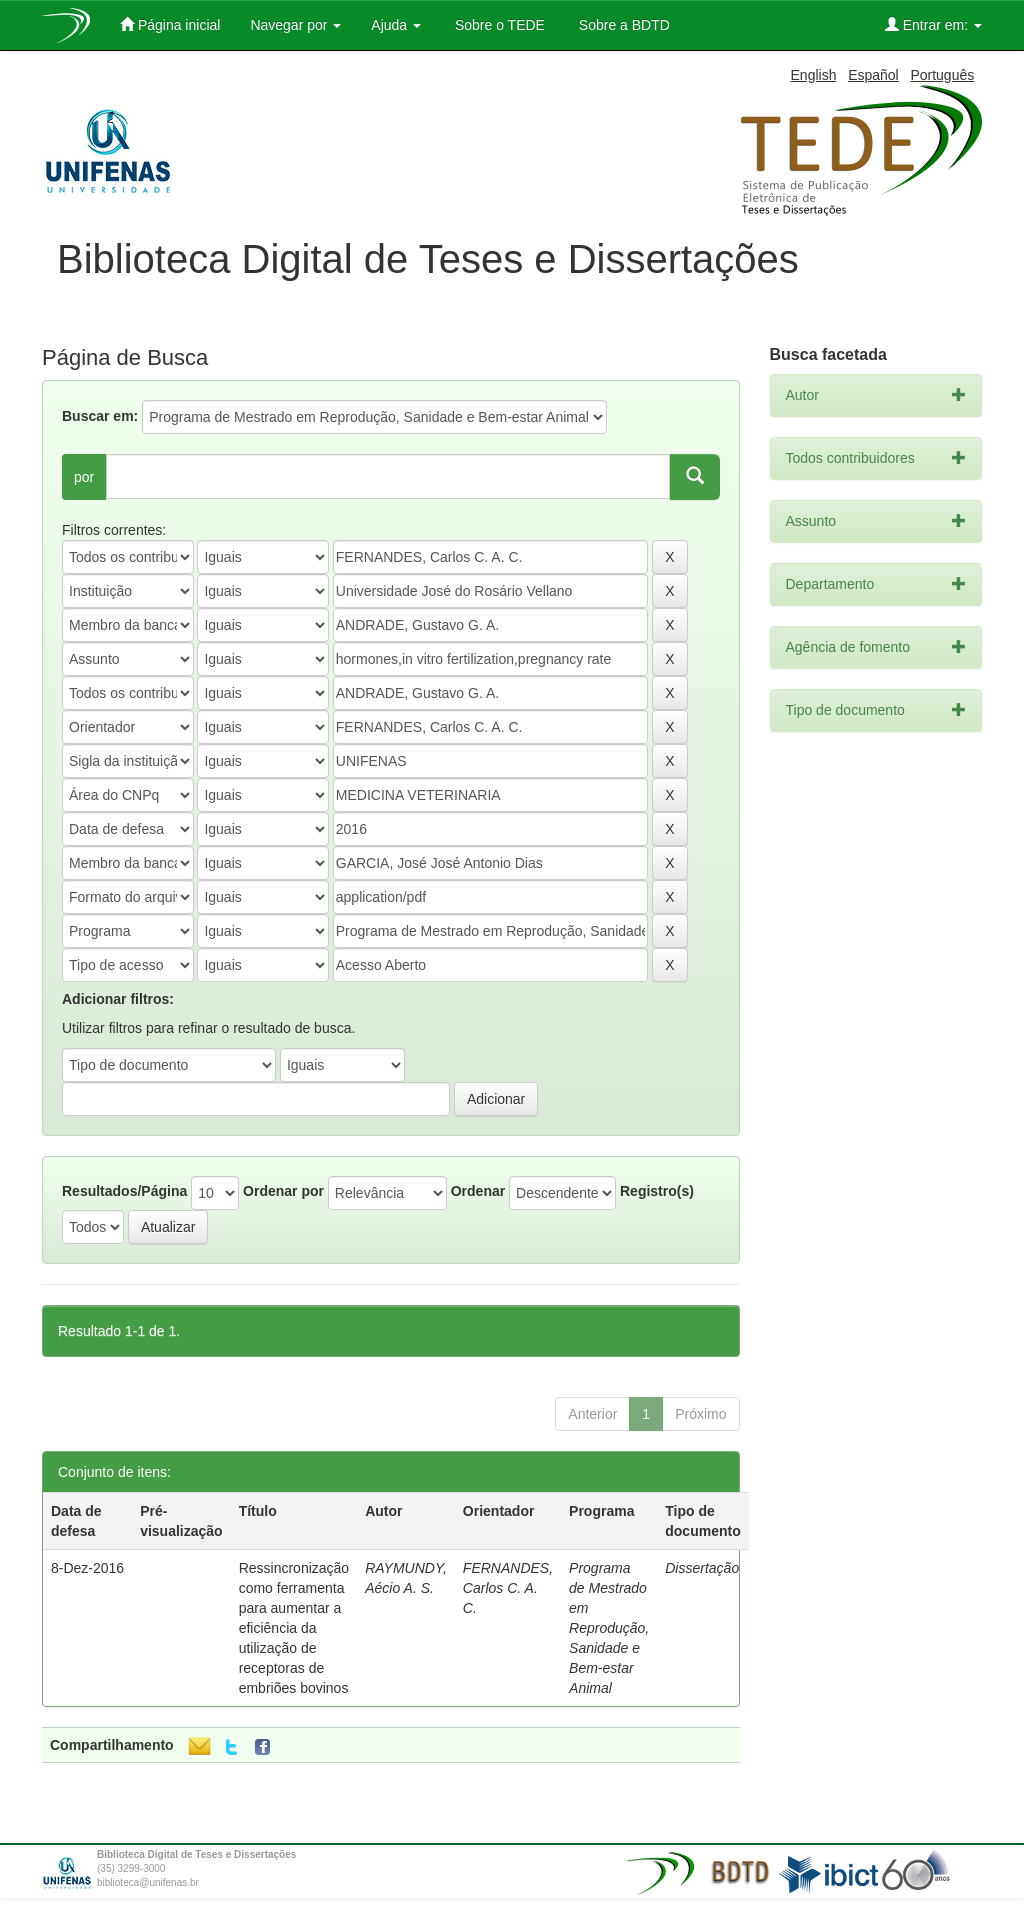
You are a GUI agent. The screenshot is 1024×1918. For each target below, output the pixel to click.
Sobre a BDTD (622, 25)
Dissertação (702, 1568)
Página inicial (170, 24)
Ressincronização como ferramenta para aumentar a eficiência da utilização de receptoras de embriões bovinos (294, 1628)
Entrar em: (933, 24)
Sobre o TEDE (498, 25)
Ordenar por (283, 1191)
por (84, 477)
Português (942, 75)
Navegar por (295, 25)
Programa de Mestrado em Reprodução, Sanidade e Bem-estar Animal (609, 1628)
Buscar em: (100, 416)
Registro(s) (657, 1191)
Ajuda (396, 25)
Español (873, 75)
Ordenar (478, 1191)
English (814, 75)
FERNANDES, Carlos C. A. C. (508, 1588)
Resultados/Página (124, 1191)
